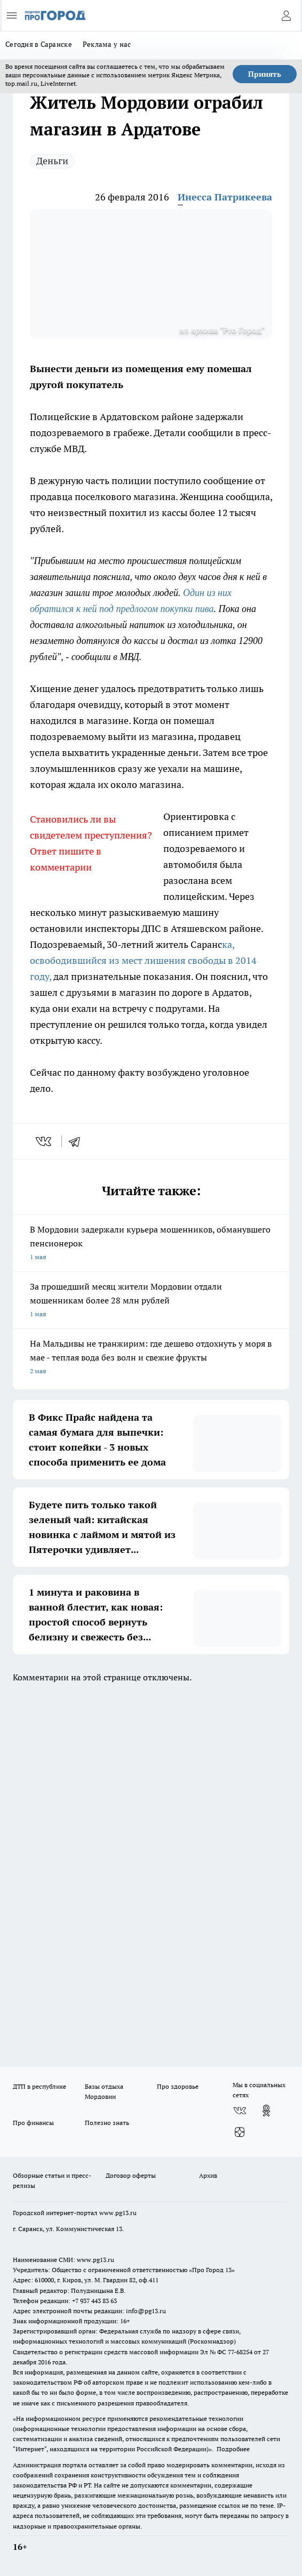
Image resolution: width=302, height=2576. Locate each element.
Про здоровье (177, 2086)
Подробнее (233, 2449)
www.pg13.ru (118, 2213)
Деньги (52, 161)
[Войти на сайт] (286, 15)
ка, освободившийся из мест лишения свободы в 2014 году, (143, 960)
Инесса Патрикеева (225, 197)
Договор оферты (131, 2175)
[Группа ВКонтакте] (239, 2110)
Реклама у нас (107, 44)
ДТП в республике (39, 2086)
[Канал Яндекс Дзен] (239, 2132)
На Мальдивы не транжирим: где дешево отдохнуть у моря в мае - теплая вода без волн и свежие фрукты (151, 1358)
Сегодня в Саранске (38, 44)
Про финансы (33, 2123)
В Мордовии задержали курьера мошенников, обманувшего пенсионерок (151, 1244)
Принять (264, 74)
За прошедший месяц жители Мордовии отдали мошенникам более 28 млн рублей (151, 1301)
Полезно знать (107, 2123)
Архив (208, 2175)
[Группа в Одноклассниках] (266, 2110)
